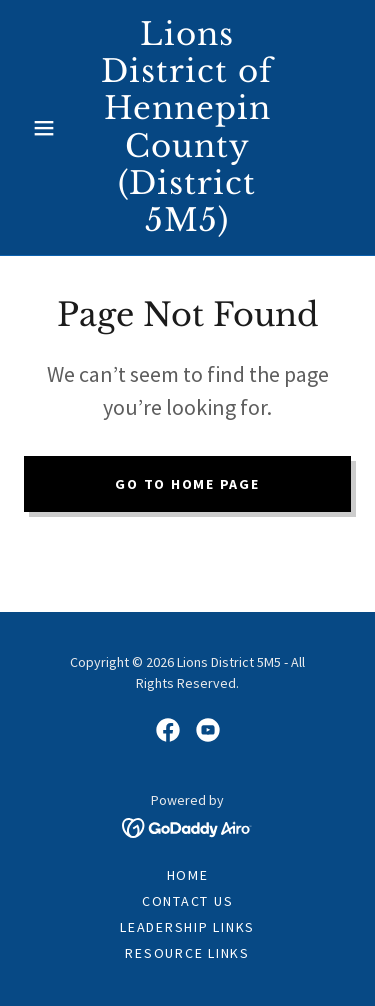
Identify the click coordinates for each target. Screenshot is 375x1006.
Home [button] (188, 875)
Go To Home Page (187, 484)
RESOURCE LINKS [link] (187, 953)
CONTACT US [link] (188, 901)
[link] (187, 127)
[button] (48, 128)
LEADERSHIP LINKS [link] (187, 927)
